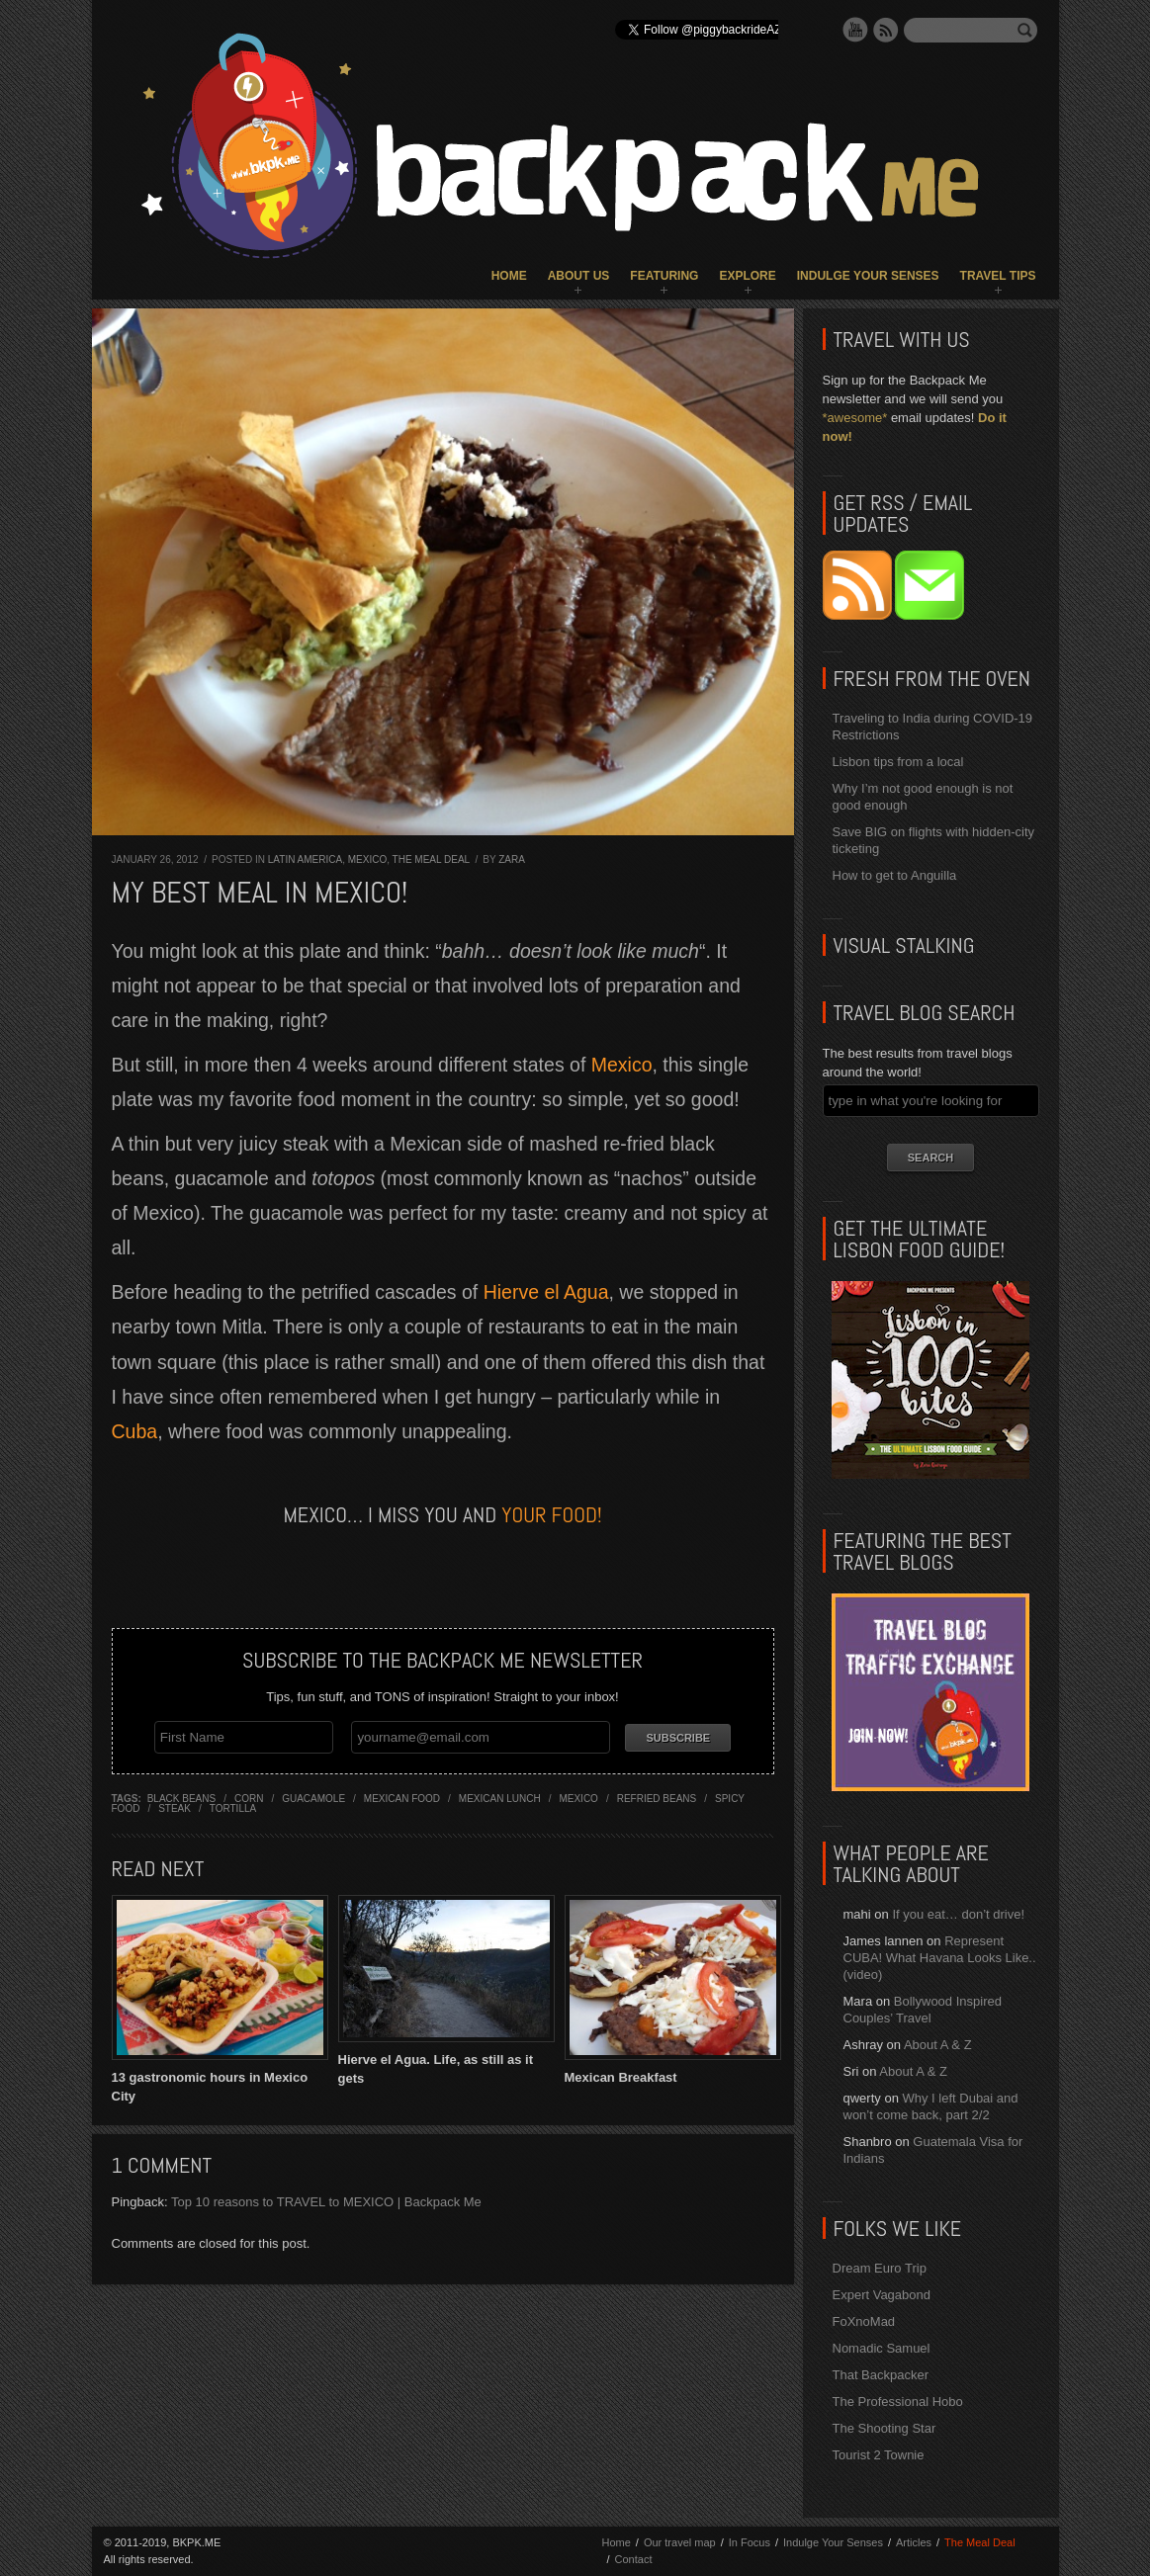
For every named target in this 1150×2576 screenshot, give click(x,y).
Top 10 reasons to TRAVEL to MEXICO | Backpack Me (326, 2201)
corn (248, 1798)
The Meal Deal (431, 859)
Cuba (135, 1431)
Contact (634, 2559)
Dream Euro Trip (880, 2268)
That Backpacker (881, 2374)
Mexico (367, 859)
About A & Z (938, 2044)
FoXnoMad (864, 2321)
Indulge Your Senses (868, 276)
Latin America (305, 859)
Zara (511, 859)
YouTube (855, 30)
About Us (579, 276)
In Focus (749, 2542)
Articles (913, 2542)
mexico (578, 1798)
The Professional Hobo (898, 2401)
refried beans (657, 1798)
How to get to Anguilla (895, 875)
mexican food (402, 1798)
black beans (181, 1798)
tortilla (233, 1808)
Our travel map (680, 2542)
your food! (551, 1514)
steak (174, 1808)
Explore (747, 276)
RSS (886, 30)
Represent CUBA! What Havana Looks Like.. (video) (939, 1957)
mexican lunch (500, 1798)
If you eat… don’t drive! (958, 1914)
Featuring (664, 276)
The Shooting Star (884, 2428)
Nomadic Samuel (881, 2348)
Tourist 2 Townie (879, 2454)
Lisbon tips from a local (898, 761)
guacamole (313, 1798)
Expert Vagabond (882, 2294)
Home (509, 276)
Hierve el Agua (546, 1292)
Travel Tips (998, 276)
